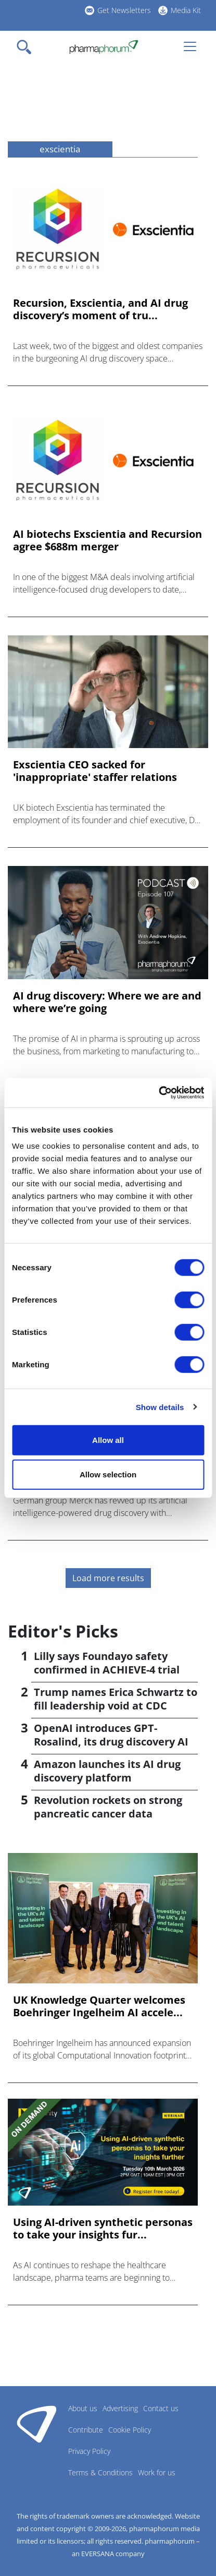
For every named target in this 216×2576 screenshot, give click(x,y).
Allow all (108, 1440)
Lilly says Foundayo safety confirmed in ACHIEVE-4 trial (107, 1663)
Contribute (85, 2430)
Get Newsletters (124, 10)
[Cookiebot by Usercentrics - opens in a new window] (158, 1093)
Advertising (120, 2408)
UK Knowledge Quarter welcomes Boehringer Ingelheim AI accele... (99, 2006)
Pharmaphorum (37, 2424)
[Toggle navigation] (27, 47)
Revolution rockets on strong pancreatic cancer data (108, 1807)
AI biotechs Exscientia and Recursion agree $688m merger (107, 540)
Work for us (156, 2472)
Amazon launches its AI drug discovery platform (107, 1771)
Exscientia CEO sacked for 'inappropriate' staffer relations (95, 771)
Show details (160, 1406)
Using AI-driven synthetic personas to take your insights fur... (103, 2228)
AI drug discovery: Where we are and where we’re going (107, 1002)
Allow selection (108, 1474)
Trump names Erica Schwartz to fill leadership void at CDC (115, 1699)
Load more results (108, 1578)
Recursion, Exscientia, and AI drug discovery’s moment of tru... (100, 309)
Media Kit (186, 10)
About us (82, 2408)
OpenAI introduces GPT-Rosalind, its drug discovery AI (111, 1735)
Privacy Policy (89, 2451)
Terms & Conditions (100, 2472)
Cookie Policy (129, 2430)
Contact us (161, 2408)
